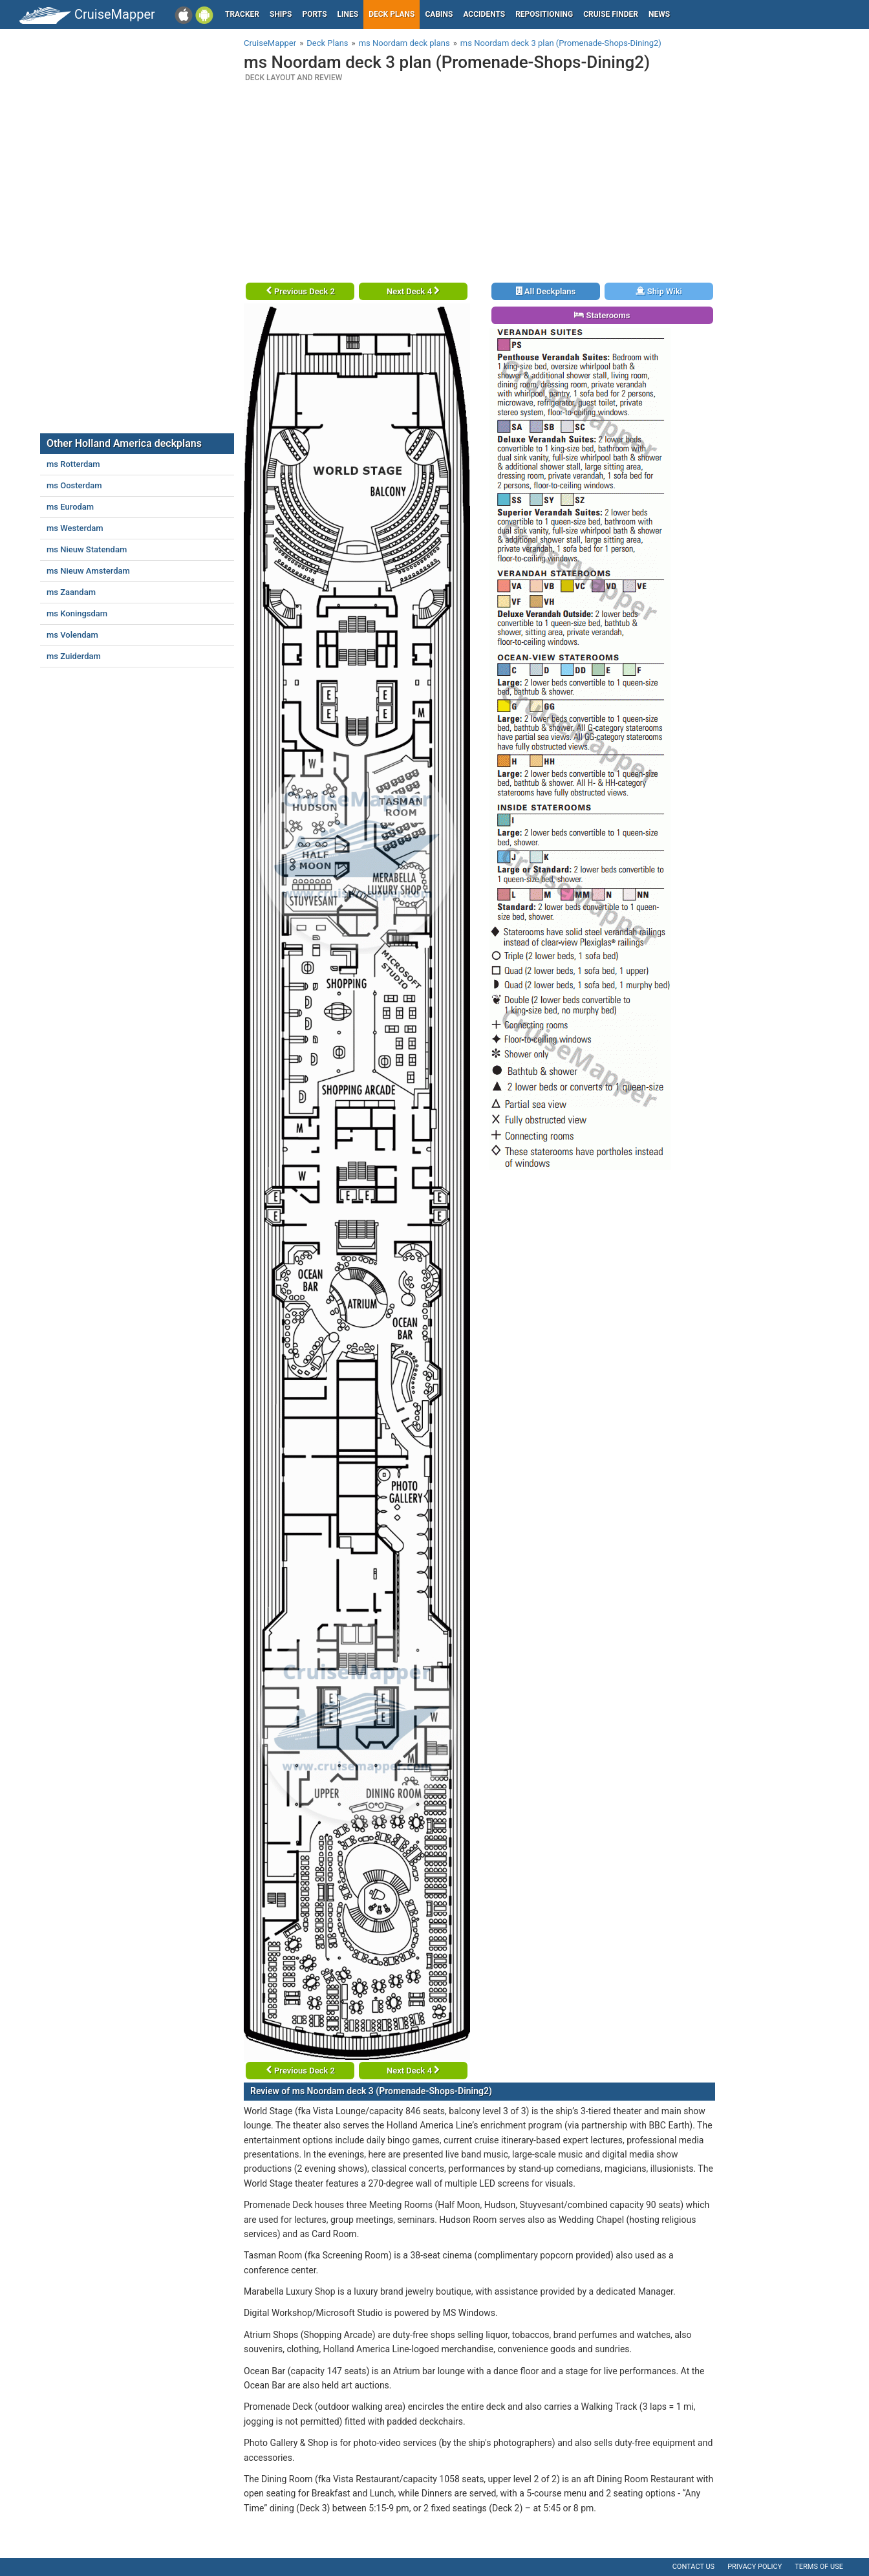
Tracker (242, 14)
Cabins (439, 14)
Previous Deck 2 (300, 291)
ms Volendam (72, 635)
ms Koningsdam (77, 613)
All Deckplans (546, 291)
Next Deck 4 (413, 291)
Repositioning (544, 14)
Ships (281, 14)
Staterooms (602, 315)
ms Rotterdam (73, 464)
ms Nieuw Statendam (87, 549)
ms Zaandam (71, 592)
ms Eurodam (70, 507)
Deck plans (391, 14)
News (659, 14)
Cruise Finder (610, 14)
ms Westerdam (75, 528)
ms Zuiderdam (74, 656)
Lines (348, 14)
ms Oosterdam (74, 485)
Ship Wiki (659, 291)
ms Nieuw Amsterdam (88, 571)
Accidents (484, 14)
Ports (315, 14)
